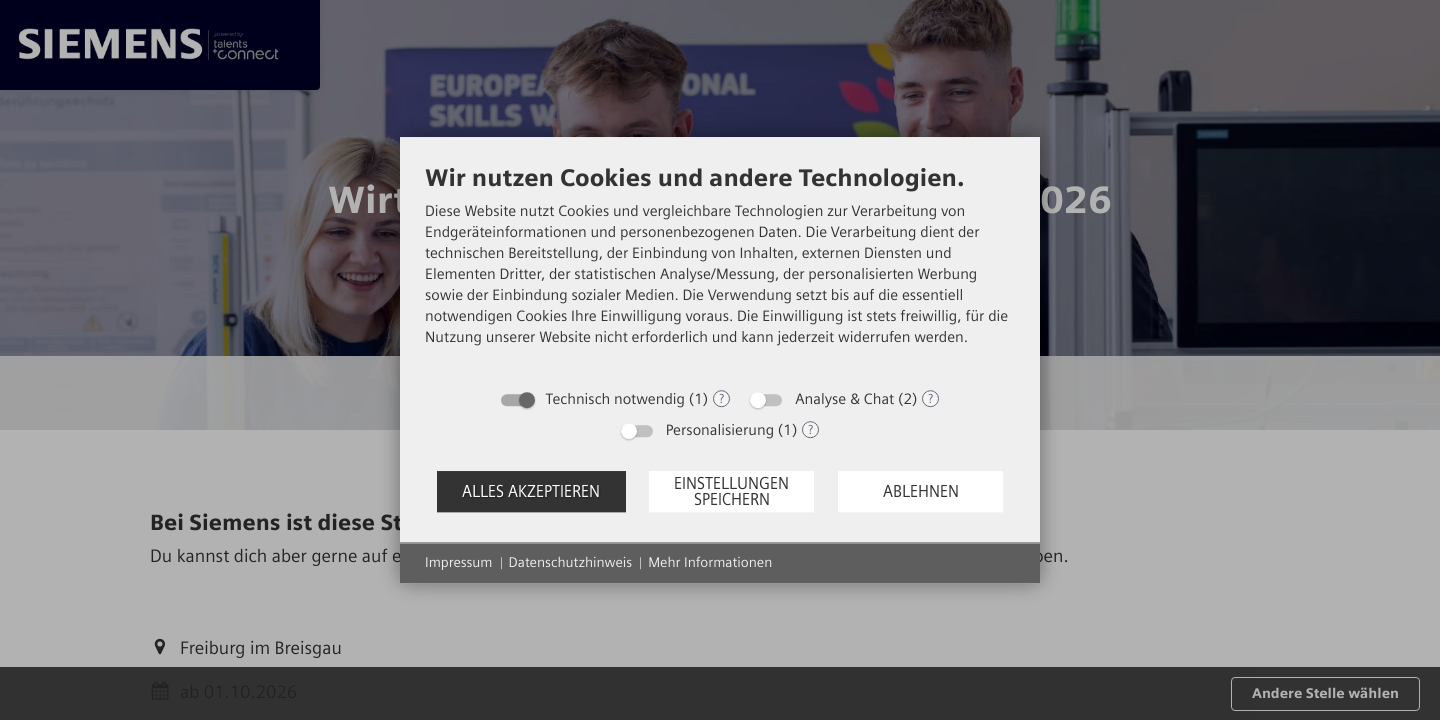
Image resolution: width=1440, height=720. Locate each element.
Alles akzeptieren (531, 491)
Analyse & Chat (844, 399)
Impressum (459, 562)
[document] (720, 270)
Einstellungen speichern (731, 491)
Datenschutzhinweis (571, 562)
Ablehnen (921, 491)
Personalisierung (720, 430)
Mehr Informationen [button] (710, 562)
